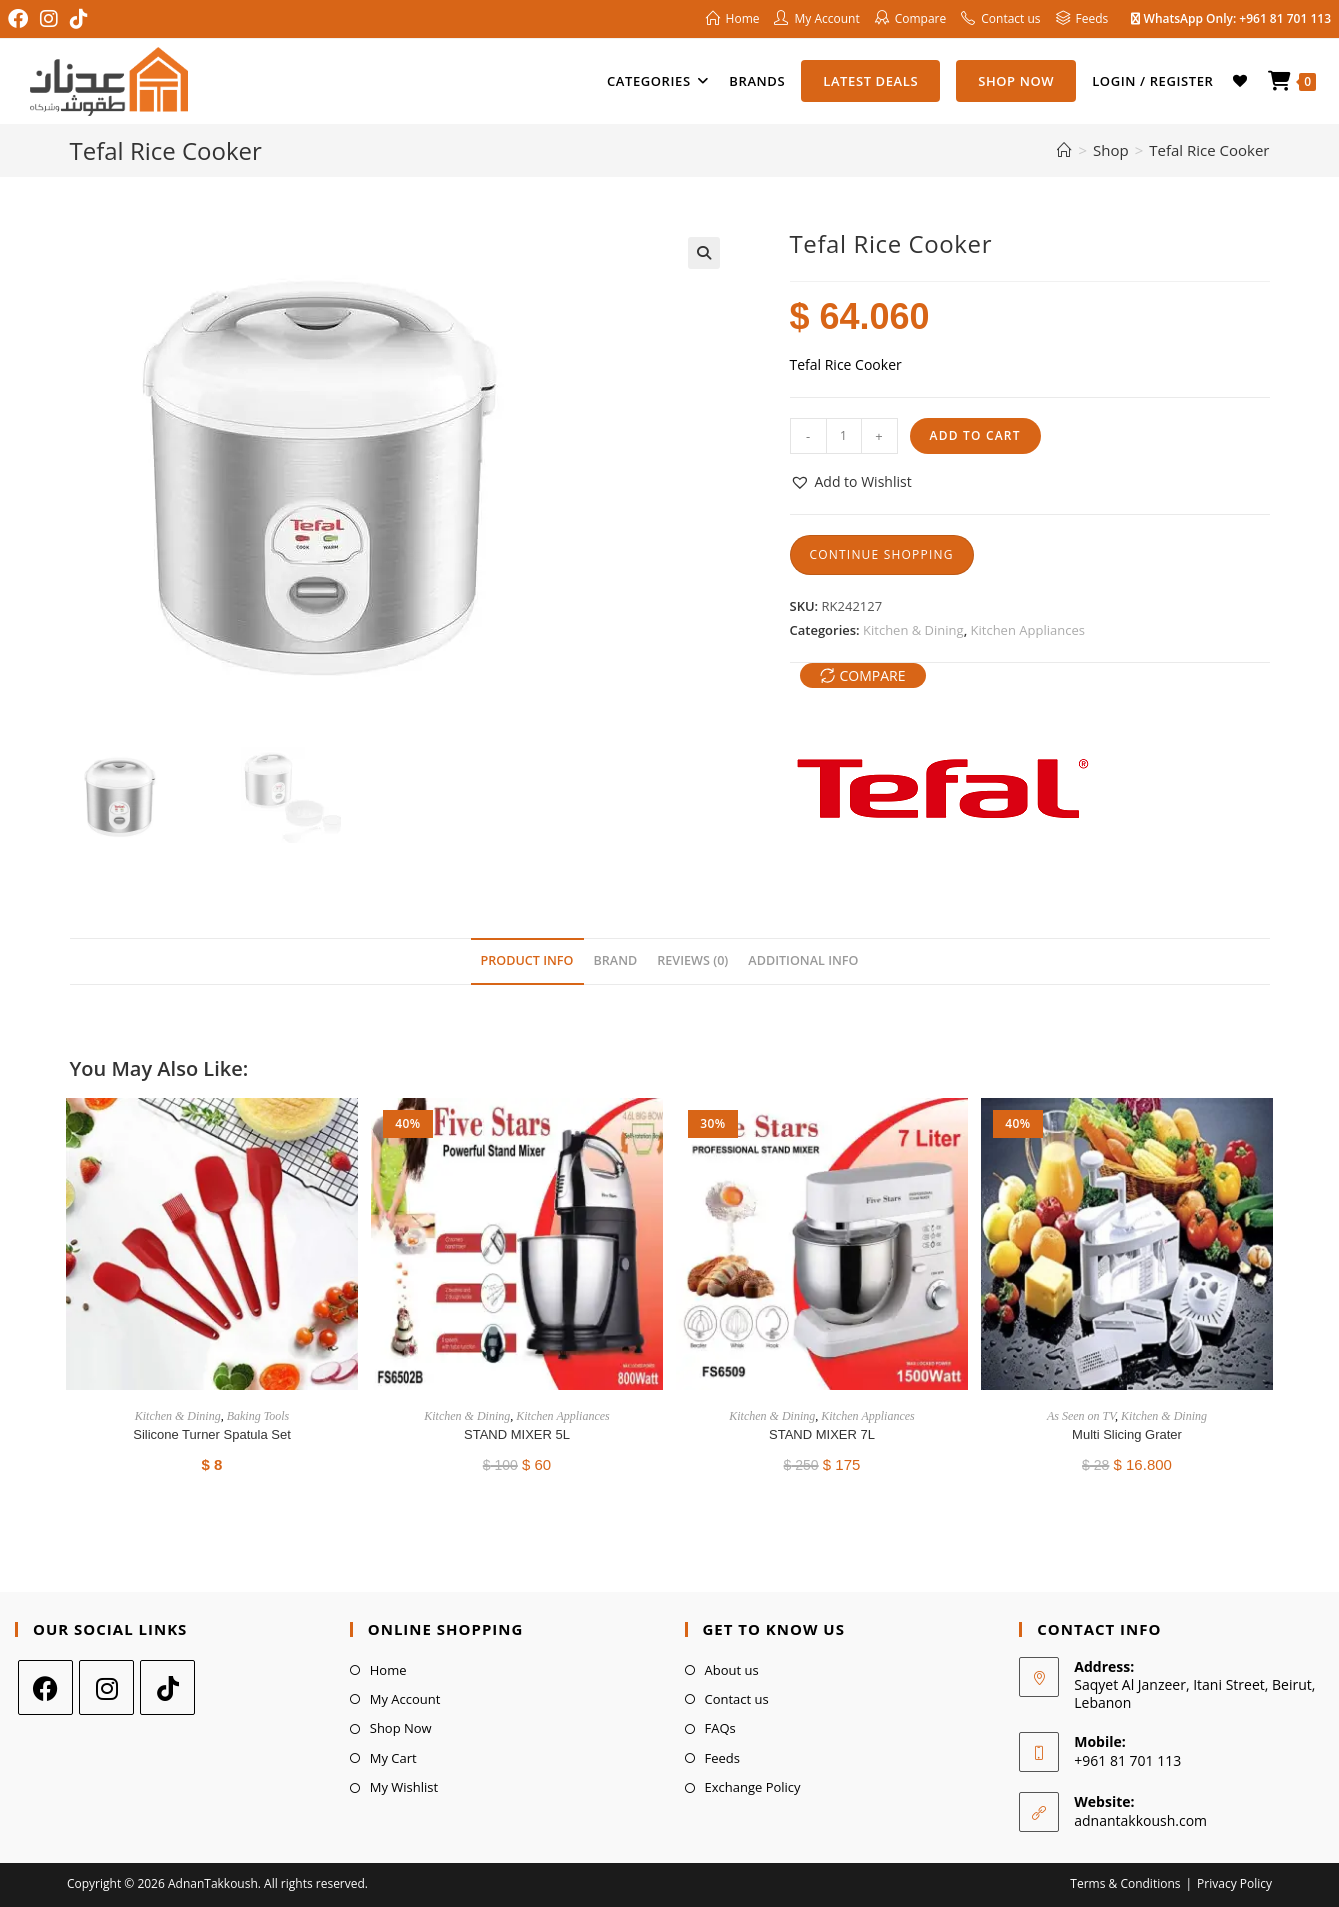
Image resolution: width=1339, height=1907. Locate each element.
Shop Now (401, 1728)
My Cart (393, 1758)
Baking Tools (258, 1416)
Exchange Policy (753, 1787)
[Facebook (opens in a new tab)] (21, 19)
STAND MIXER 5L (517, 1434)
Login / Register (1152, 81)
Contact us (737, 1699)
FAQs (720, 1728)
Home (388, 1670)
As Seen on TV (1081, 1416)
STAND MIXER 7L (822, 1434)
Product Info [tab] (527, 960)
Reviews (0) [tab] (692, 960)
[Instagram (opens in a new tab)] (49, 19)
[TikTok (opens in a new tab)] (79, 19)
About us (732, 1670)
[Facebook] (45, 1687)
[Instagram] (106, 1687)
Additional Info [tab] (803, 960)
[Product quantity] (844, 436)
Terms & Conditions (1125, 1883)
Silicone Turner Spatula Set (212, 1434)
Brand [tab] (616, 960)
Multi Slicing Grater (1127, 1434)
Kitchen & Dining (913, 630)
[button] (704, 253)
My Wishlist (404, 1787)
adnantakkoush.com (1140, 1820)
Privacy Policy (1234, 1883)
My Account (405, 1699)
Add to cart (975, 435)
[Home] (1064, 150)
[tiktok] (167, 1687)
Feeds (722, 1758)
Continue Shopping (882, 554)
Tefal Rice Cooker (1209, 150)
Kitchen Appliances (1028, 630)
